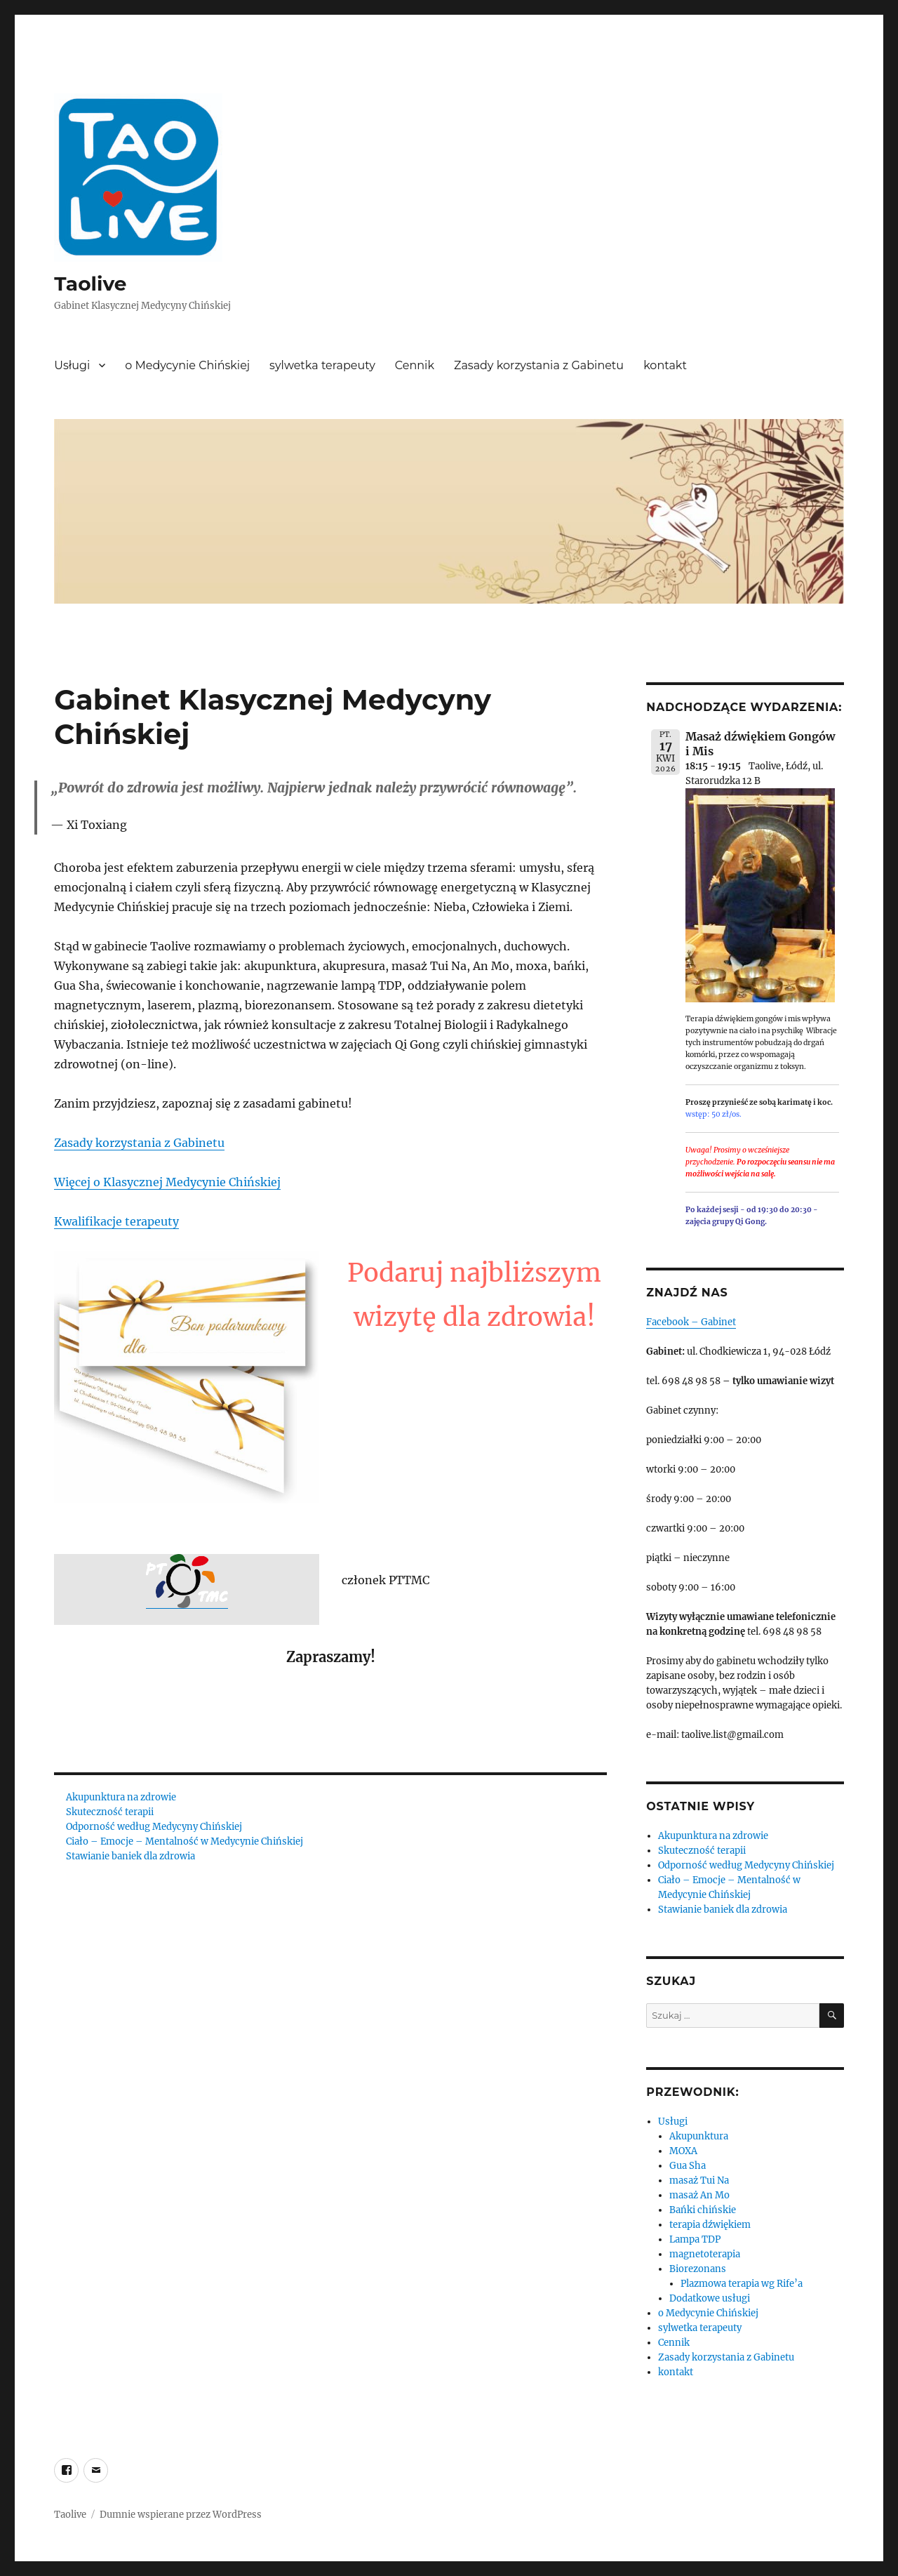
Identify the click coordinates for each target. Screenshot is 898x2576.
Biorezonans (697, 2269)
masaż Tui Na (699, 2180)
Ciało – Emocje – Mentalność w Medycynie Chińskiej (184, 1841)
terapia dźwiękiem (710, 2225)
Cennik (414, 365)
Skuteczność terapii (110, 1812)
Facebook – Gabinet (691, 1322)
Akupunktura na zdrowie (121, 1797)
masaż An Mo (699, 2195)
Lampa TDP (695, 2239)
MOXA (683, 2151)
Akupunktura (698, 2136)
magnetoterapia (704, 2254)
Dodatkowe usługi (709, 2298)
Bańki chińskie (702, 2210)
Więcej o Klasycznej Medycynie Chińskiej (167, 1182)
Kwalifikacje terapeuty (116, 1221)
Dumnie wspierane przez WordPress (181, 2515)
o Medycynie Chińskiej (187, 365)
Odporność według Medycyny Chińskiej (154, 1827)
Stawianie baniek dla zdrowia (130, 1856)
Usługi (72, 365)
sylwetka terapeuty (322, 365)
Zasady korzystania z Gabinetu (539, 365)
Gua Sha (687, 2166)
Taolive (90, 284)
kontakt (665, 365)
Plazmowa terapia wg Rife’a (742, 2284)
